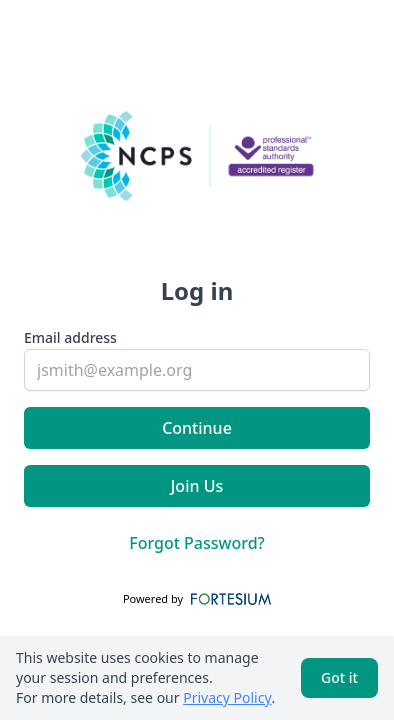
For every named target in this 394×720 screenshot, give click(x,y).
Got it (339, 677)
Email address (70, 337)
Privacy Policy (227, 697)
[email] (197, 370)
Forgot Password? (197, 543)
